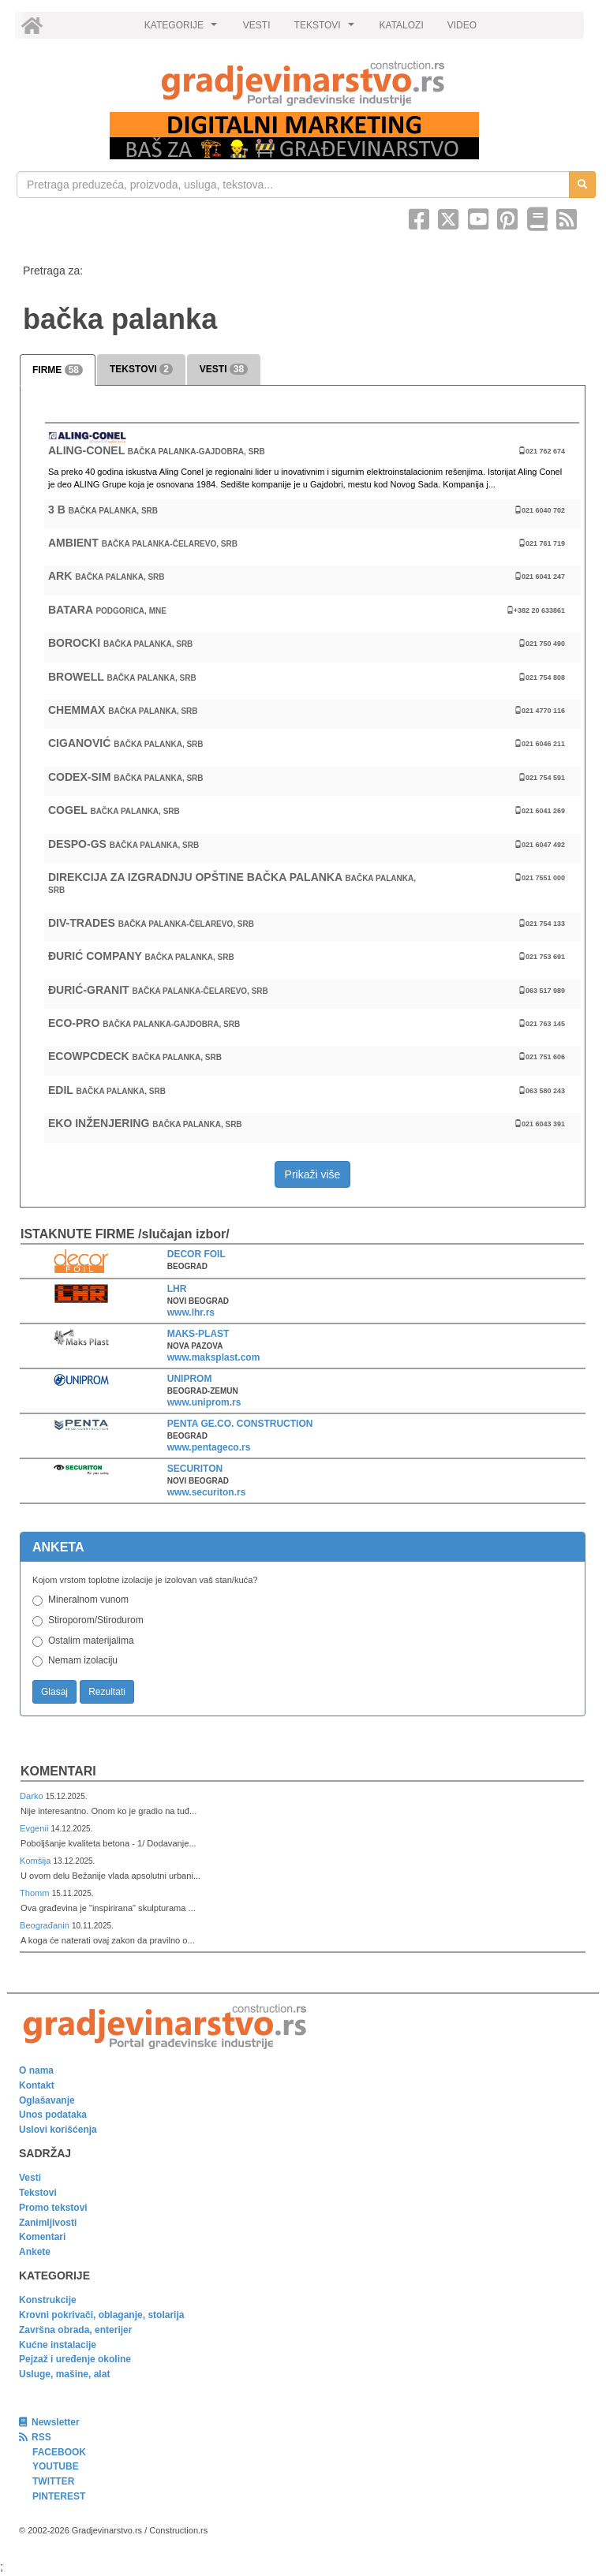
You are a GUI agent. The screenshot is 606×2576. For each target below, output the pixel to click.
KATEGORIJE (183, 29)
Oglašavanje (47, 2100)
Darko (33, 1796)
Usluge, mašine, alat (64, 2374)
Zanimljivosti (48, 2222)
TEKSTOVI (326, 29)
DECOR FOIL (196, 1254)
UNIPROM (189, 1378)
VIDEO (462, 25)
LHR (177, 1288)
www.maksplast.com (213, 1357)
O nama (36, 2070)
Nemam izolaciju (83, 1660)
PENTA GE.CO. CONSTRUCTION (240, 1423)
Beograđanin (46, 1925)
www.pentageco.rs (209, 1447)
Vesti (30, 2177)
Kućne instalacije (57, 2344)
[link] (303, 83)
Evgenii (35, 1828)
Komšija (37, 1860)
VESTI (257, 25)
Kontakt (36, 2085)
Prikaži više (313, 1174)
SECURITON (195, 1468)
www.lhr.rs (191, 1312)
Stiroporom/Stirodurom (96, 1620)
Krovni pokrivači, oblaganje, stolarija (101, 2314)
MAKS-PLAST (198, 1333)
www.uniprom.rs (204, 1402)
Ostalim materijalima (91, 1640)
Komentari (58, 1771)
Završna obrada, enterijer (75, 2329)
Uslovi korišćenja (58, 2129)
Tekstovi (38, 2192)
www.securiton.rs (206, 1492)
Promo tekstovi (53, 2207)
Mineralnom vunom (88, 1599)
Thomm (36, 1893)
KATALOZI (402, 25)
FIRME (57, 369)
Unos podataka (53, 2114)
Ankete (34, 2251)
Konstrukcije (48, 2299)
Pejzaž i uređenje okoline (75, 2359)
